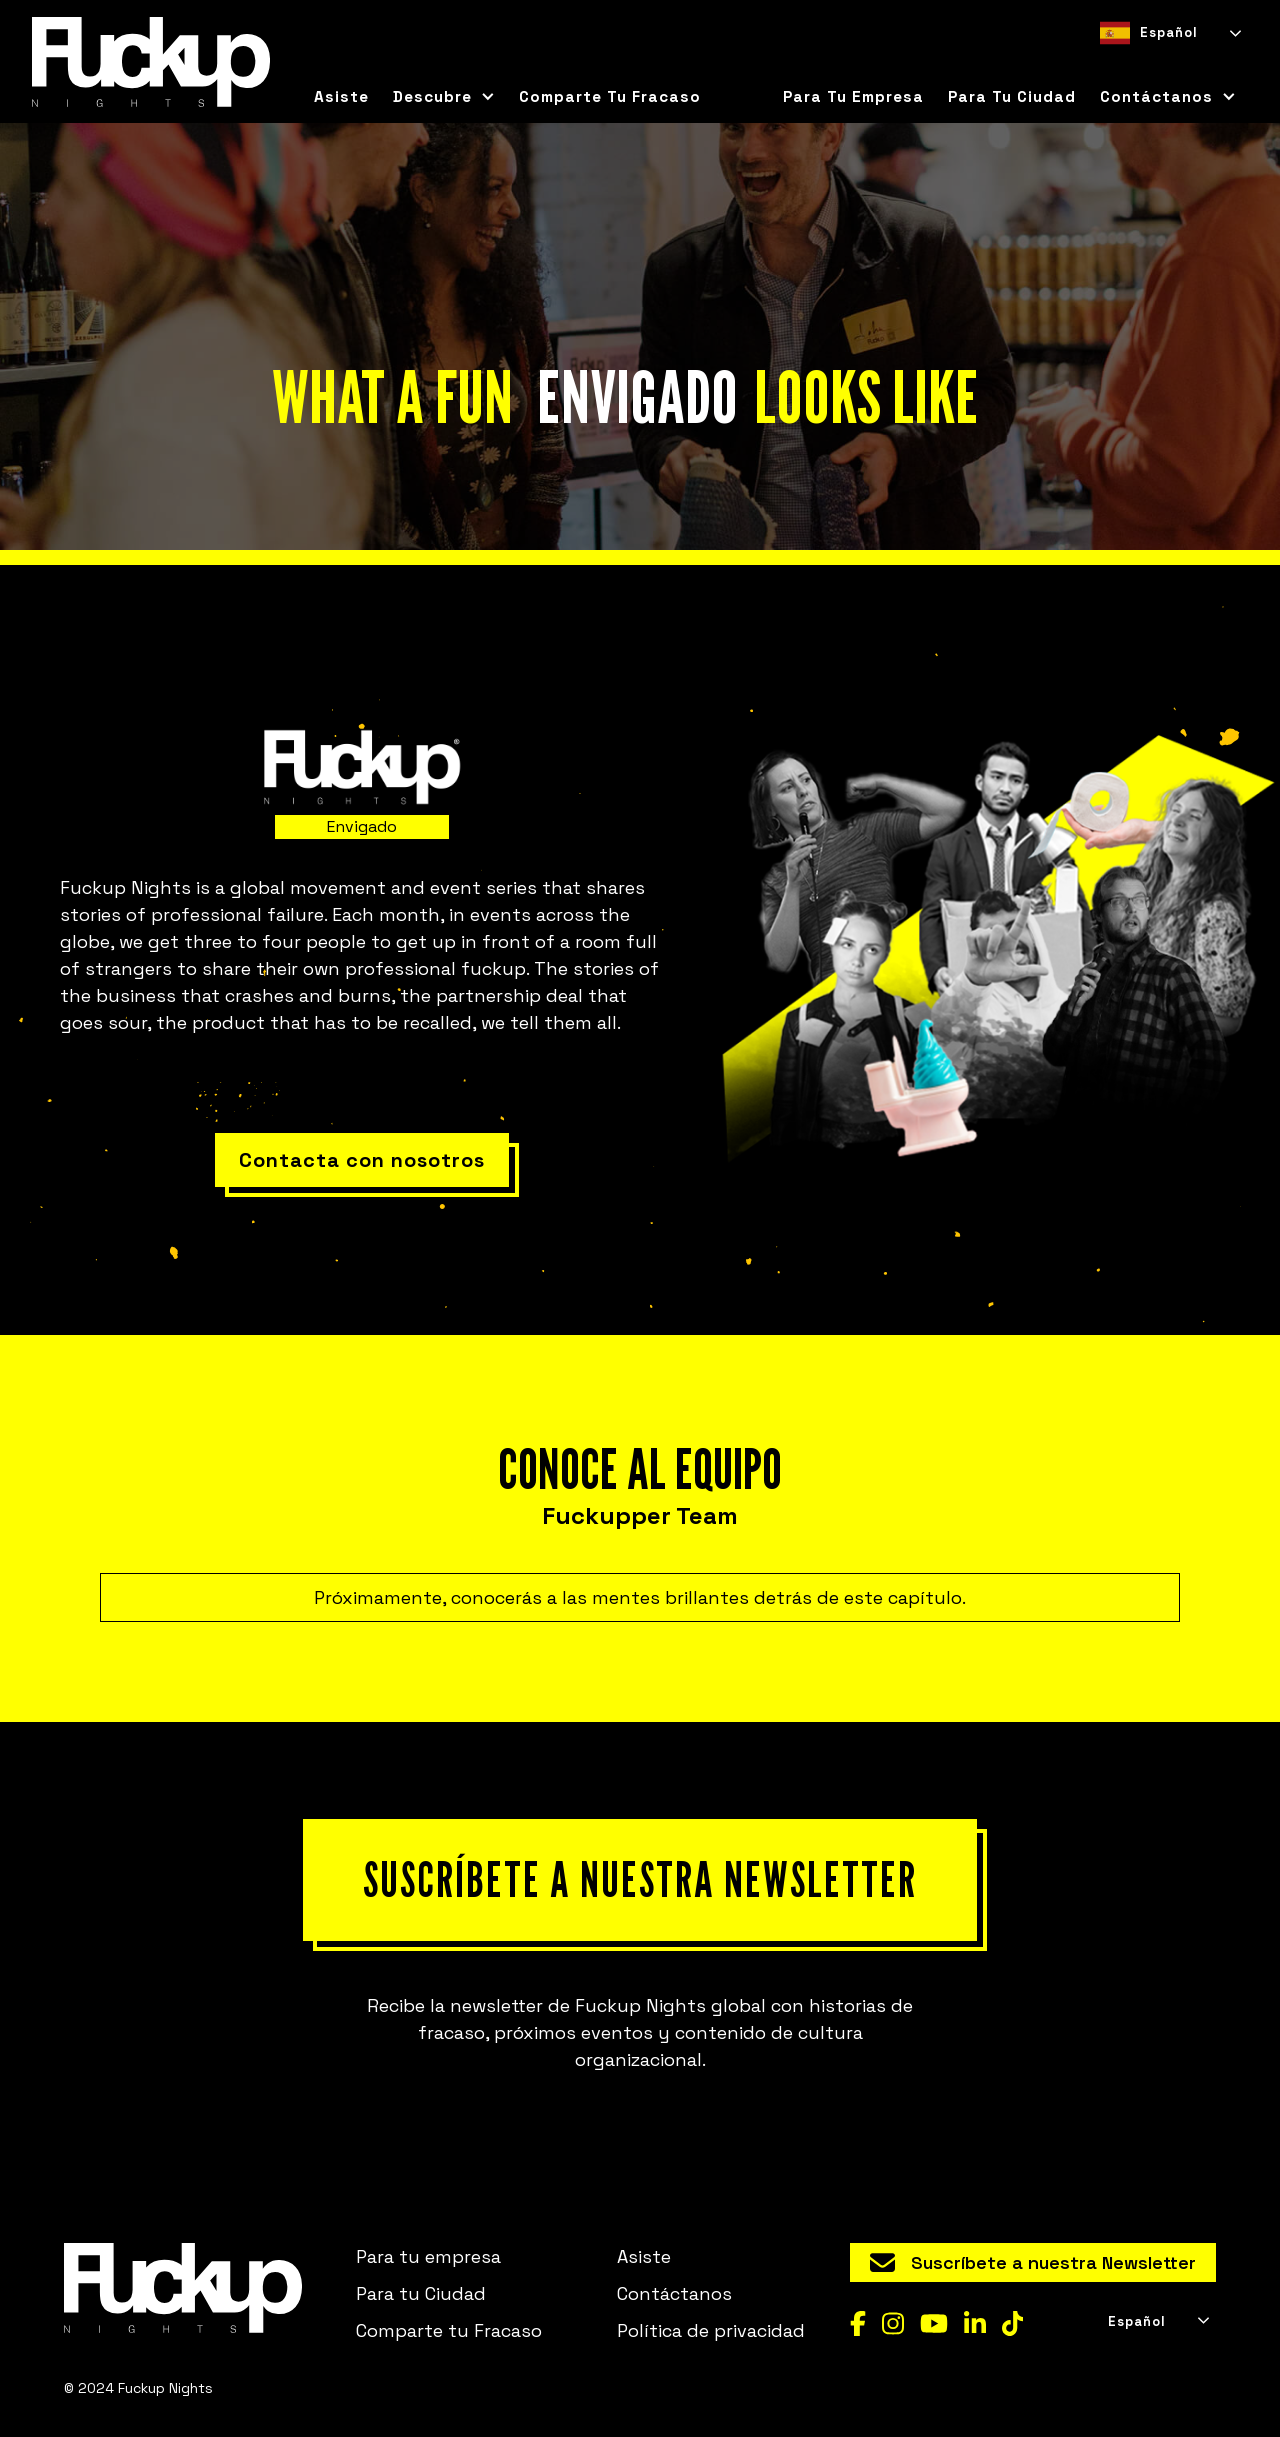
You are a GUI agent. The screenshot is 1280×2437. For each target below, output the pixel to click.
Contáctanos (674, 2293)
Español (1149, 33)
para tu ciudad (1012, 96)
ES (1108, 64)
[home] (151, 62)
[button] (444, 97)
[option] (1143, 64)
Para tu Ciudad (421, 2293)
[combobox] (1169, 33)
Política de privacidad (711, 2330)
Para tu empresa (853, 96)
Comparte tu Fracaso (610, 96)
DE (1179, 64)
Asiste (341, 96)
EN (1143, 64)
